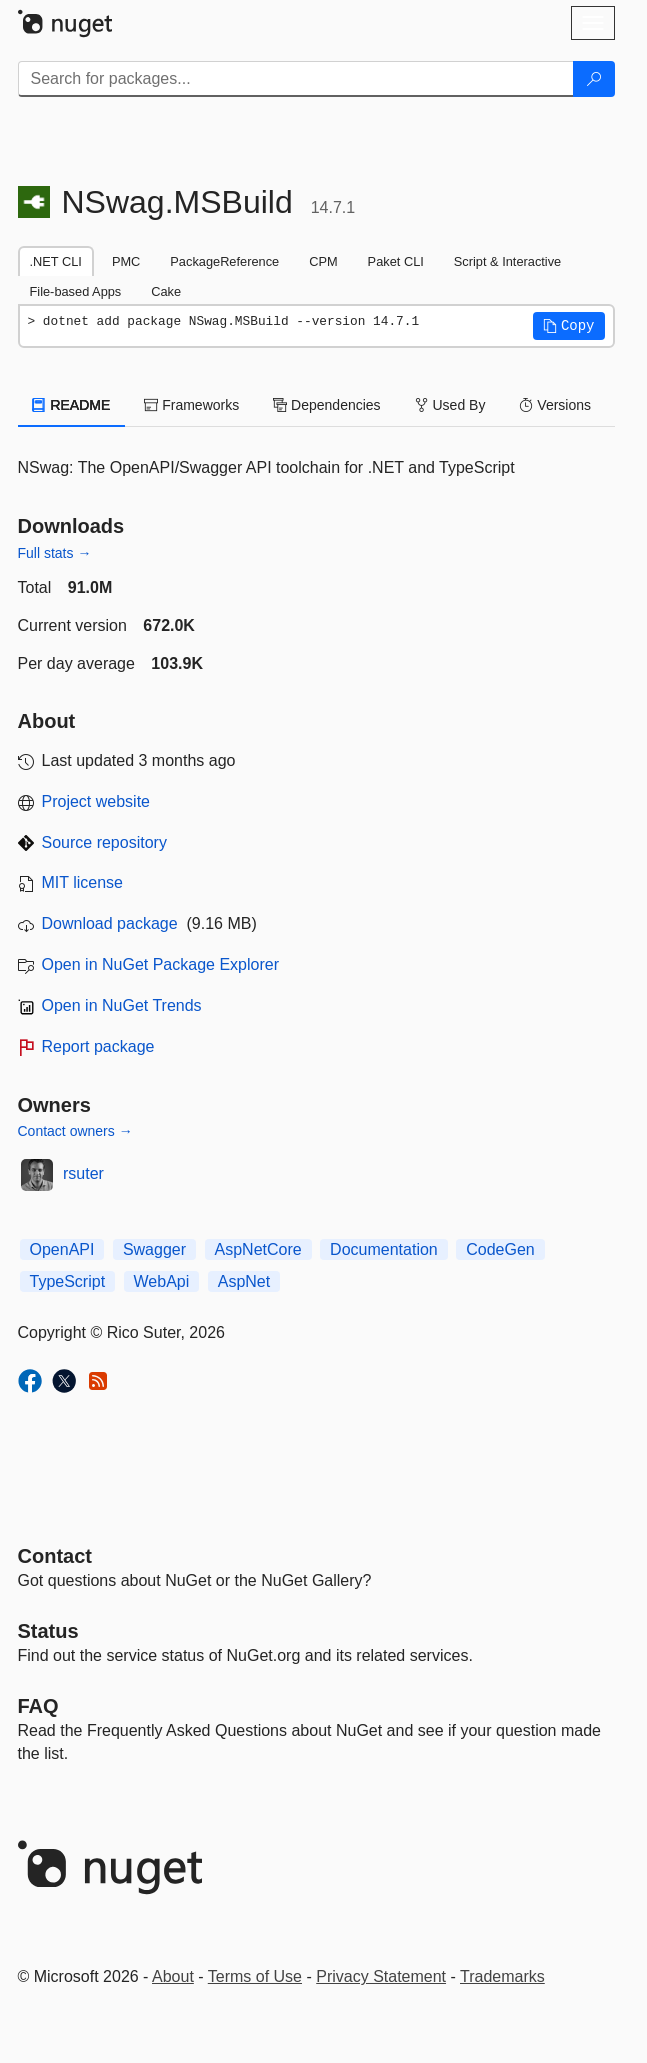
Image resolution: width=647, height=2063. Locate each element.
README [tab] (72, 405)
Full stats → (55, 553)
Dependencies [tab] (326, 405)
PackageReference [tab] (224, 261)
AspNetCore (258, 1249)
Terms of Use (255, 1976)
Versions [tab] (555, 405)
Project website (96, 801)
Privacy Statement (381, 1976)
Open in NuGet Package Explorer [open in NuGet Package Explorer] (160, 964)
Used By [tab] (450, 405)
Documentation (384, 1249)
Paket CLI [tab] (396, 261)
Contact (55, 1556)
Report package (98, 1046)
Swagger (154, 1249)
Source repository (104, 842)
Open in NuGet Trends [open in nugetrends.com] (122, 1005)
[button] (569, 326)
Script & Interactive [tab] (507, 261)
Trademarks (502, 1976)
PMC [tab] (126, 261)
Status (48, 1631)
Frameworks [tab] (191, 405)
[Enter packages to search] (296, 79)
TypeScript (68, 1281)
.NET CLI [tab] (56, 261)
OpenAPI (62, 1249)
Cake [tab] (166, 291)
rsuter (83, 1173)
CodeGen (500, 1249)
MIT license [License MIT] (83, 882)
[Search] (594, 79)
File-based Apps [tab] (76, 291)
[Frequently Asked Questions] (38, 1706)
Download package (110, 923)
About (173, 1976)
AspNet (244, 1281)
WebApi (162, 1281)
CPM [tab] (323, 261)
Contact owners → (75, 1131)
